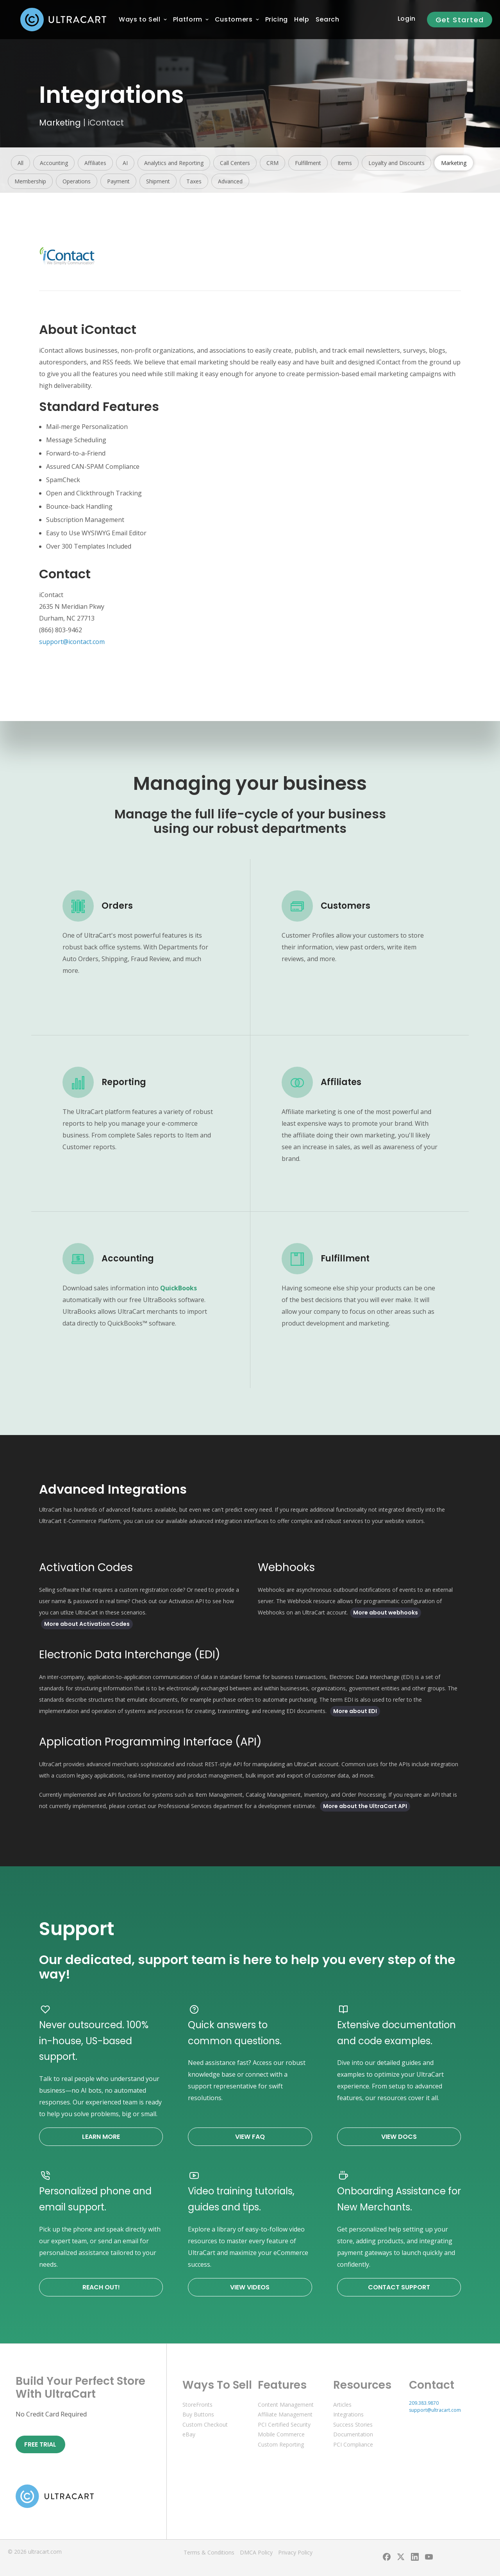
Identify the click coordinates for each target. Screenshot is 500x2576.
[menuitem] (140, 20)
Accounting (54, 163)
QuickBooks (178, 1288)
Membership (30, 181)
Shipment (158, 181)
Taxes (194, 181)
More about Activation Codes (87, 1624)
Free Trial (40, 2444)
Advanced (230, 181)
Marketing (60, 122)
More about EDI (355, 1711)
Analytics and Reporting (174, 163)
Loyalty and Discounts (396, 163)
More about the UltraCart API (365, 1806)
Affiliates (95, 163)
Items (345, 163)
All (20, 163)
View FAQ (250, 2136)
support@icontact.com (72, 641)
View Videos (250, 2287)
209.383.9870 (424, 2403)
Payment (118, 181)
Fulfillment (308, 163)
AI (125, 163)
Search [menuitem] (327, 19)
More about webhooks (385, 1612)
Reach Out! (101, 2287)
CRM (272, 163)
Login (407, 18)
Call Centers (235, 163)
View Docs (399, 2136)
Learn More (101, 2136)
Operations (76, 181)
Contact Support (399, 2287)
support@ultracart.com (435, 2410)
